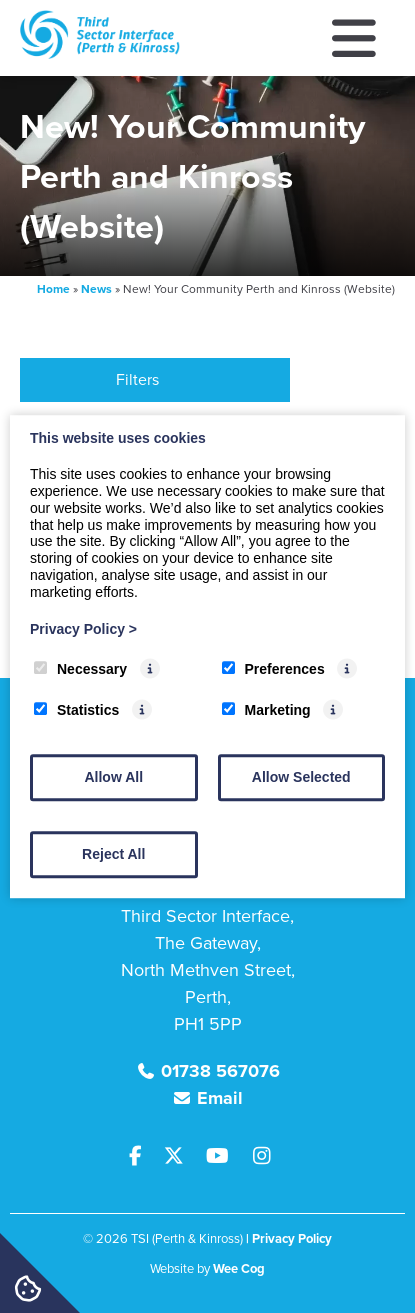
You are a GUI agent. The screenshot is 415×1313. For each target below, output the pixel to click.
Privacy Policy (83, 629)
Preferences (273, 670)
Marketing (266, 710)
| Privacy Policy (289, 1238)
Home (53, 288)
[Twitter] (181, 1157)
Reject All (113, 854)
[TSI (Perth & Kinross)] (100, 53)
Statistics (76, 710)
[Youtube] (225, 1157)
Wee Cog (239, 1268)
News (96, 288)
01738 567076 (220, 1071)
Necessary (80, 670)
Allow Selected (301, 777)
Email (220, 1098)
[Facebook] (144, 1157)
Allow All (113, 777)
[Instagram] (266, 1157)
